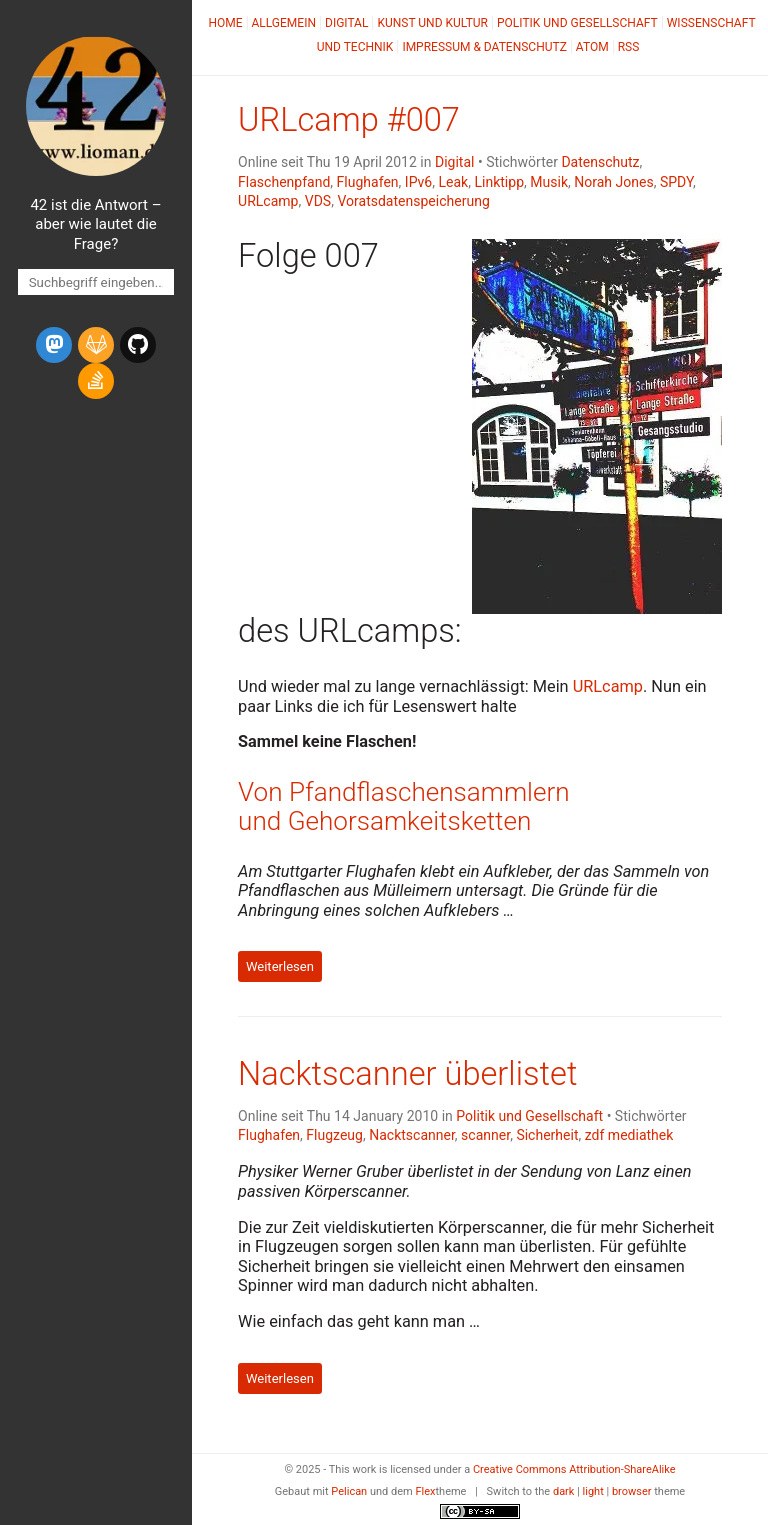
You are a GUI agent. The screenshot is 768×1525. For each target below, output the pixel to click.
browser (632, 1491)
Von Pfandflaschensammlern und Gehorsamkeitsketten (404, 806)
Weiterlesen (280, 966)
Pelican (349, 1491)
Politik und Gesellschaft (577, 23)
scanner (485, 1135)
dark (564, 1491)
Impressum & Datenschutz (484, 47)
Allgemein (284, 23)
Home (225, 23)
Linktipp (499, 182)
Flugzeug (334, 1135)
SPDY (676, 182)
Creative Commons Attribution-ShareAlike (574, 1469)
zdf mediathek (629, 1135)
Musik (549, 182)
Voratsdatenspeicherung (413, 201)
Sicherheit (547, 1135)
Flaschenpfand (284, 182)
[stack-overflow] (96, 381)
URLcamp (268, 201)
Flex (425, 1491)
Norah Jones (613, 182)
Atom (592, 47)
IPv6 (418, 182)
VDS (318, 201)
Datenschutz (600, 162)
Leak (454, 182)
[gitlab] (96, 345)
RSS (629, 47)
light (593, 1491)
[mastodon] (54, 345)
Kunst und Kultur (432, 23)
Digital (346, 23)
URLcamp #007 (349, 120)
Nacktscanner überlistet (407, 1074)
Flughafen (368, 182)
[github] (138, 345)
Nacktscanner (412, 1135)
